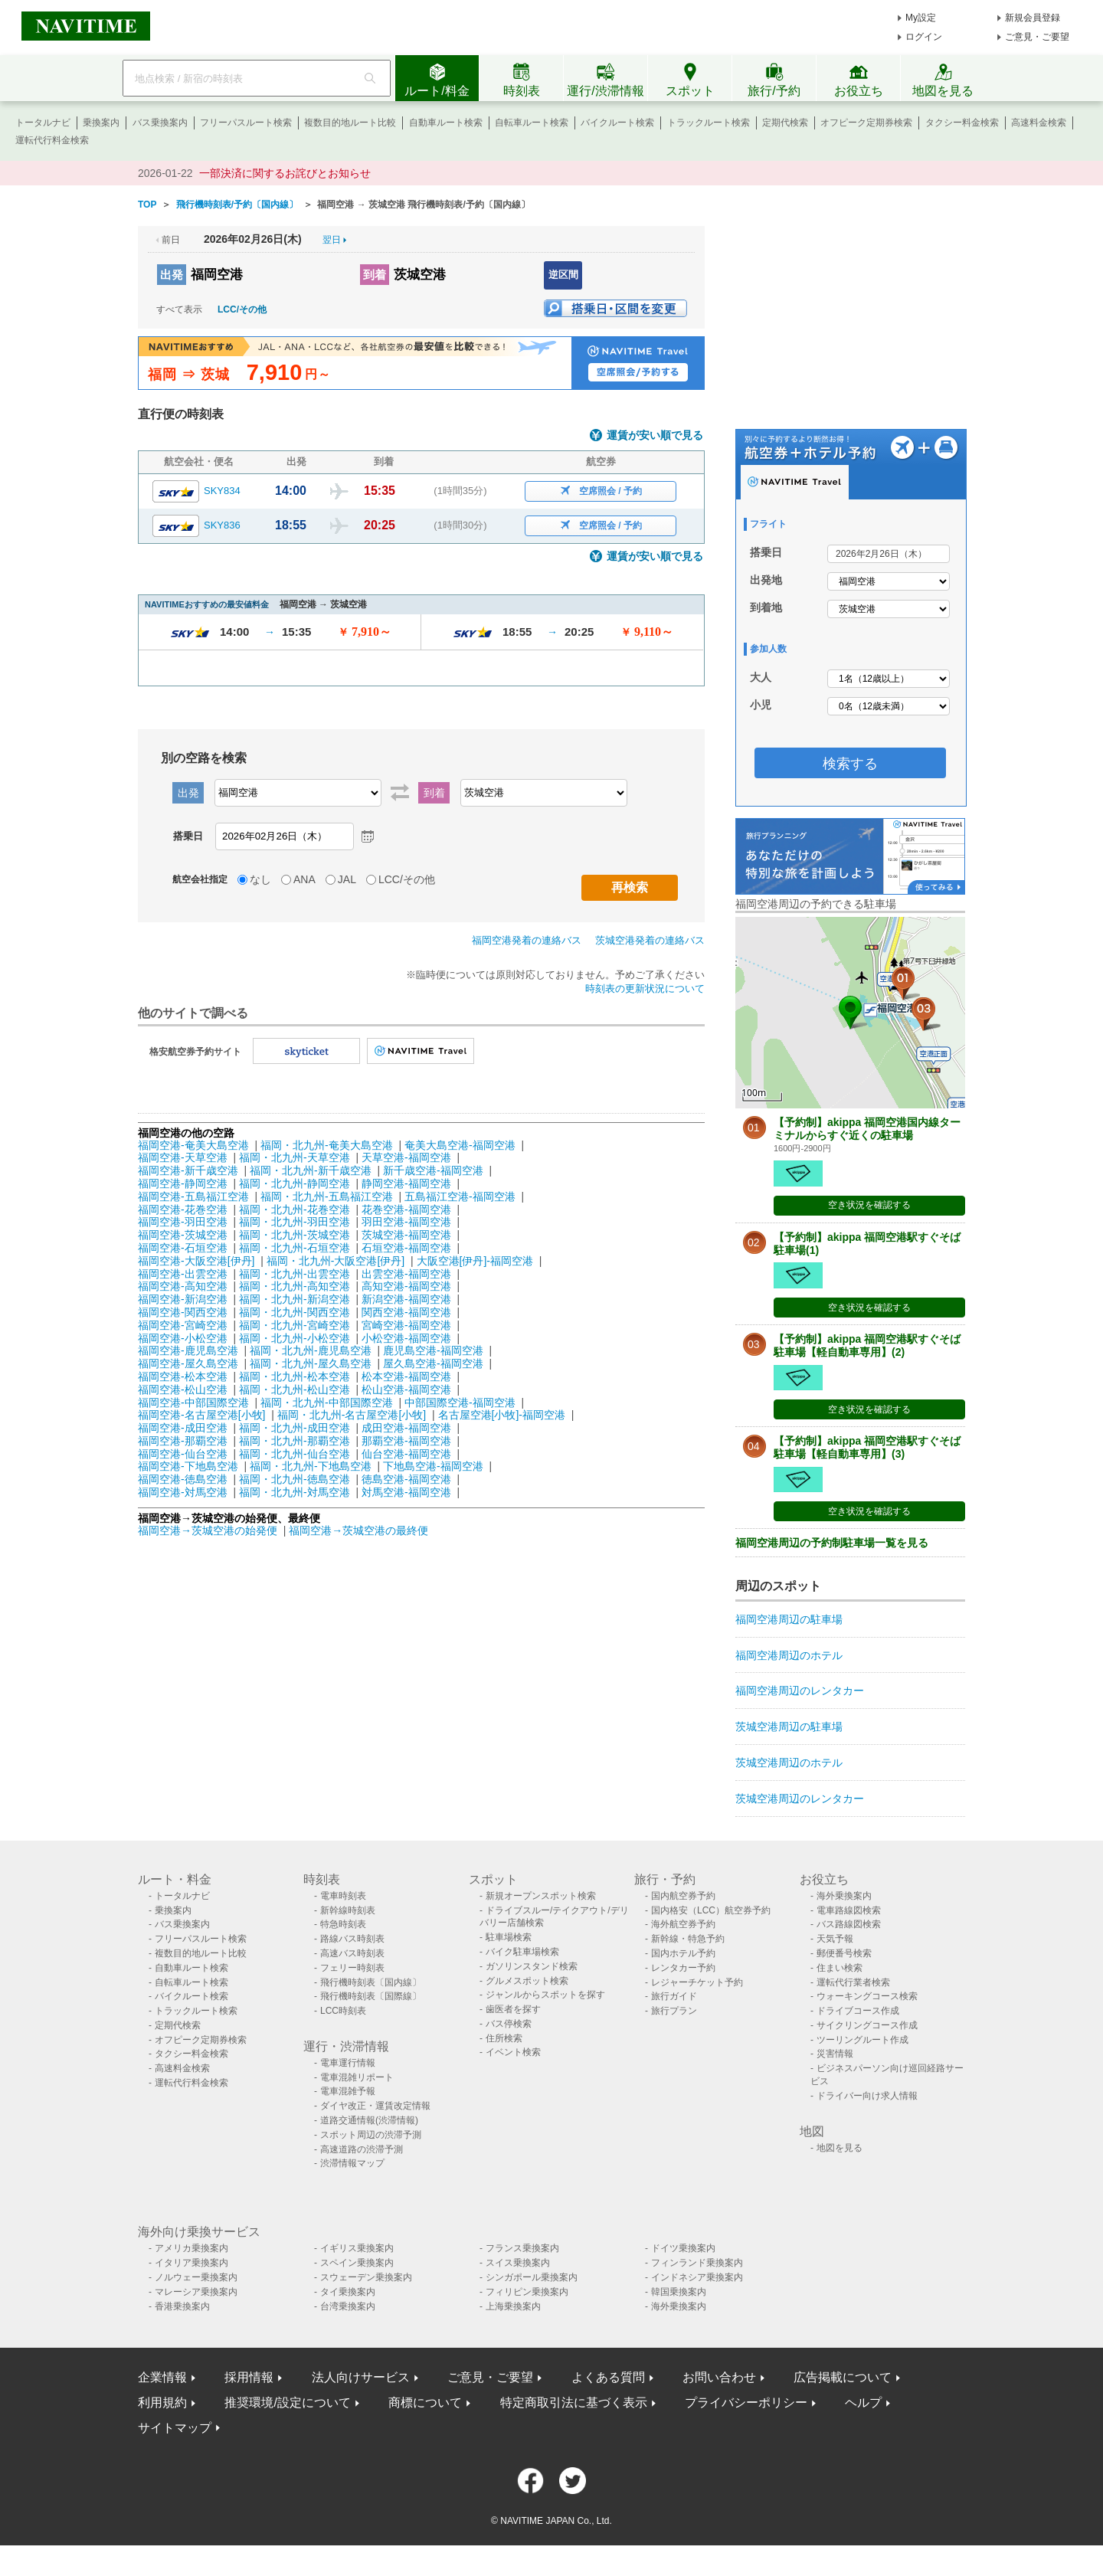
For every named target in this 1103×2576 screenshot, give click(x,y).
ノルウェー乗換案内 (196, 2277)
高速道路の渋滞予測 (361, 2149)
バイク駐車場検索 (522, 1951)
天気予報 (835, 1938)
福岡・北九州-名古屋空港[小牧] (351, 1415)
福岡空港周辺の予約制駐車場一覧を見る (831, 1543)
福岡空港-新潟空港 (182, 1299)
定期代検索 (785, 122)
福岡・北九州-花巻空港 (294, 1209)
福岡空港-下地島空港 (188, 1466)
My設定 (920, 17)
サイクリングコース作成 (867, 2025)
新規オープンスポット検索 (541, 1895)
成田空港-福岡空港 (406, 1428)
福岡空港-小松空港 (182, 1338)
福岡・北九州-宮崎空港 (294, 1325)
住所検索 (504, 2038)
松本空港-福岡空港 (406, 1376)
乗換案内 (101, 122)
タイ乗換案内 (347, 2291)
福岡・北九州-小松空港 (294, 1338)
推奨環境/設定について (287, 2402)
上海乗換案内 (513, 2306)
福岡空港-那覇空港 (182, 1441)
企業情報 (162, 2377)
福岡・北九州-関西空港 (294, 1312)
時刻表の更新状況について (645, 988)
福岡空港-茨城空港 (182, 1235)
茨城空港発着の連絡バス (650, 940)
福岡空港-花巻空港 (182, 1209)
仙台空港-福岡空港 (406, 1454)
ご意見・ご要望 (1037, 36)
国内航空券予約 (683, 1895)
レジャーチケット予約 (697, 1982)
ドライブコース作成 (858, 2010)
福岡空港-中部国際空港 (193, 1402)
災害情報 (835, 2053)
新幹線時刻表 (347, 1910)
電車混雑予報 (347, 2091)
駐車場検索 (509, 1937)
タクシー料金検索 (962, 122)
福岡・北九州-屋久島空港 (310, 1363)
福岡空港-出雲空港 (182, 1274)
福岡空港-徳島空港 (182, 1479)
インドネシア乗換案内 (697, 2277)
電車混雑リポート (357, 2077)
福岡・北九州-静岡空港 (294, 1183)
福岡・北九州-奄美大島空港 (326, 1145)
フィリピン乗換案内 (527, 2291)
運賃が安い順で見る (655, 435)
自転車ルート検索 (531, 122)
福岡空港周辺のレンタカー (799, 1690)
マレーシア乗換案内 (196, 2291)
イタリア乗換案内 (191, 2262)
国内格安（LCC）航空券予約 (711, 1910)
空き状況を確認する (869, 1205)
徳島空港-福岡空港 (406, 1479)
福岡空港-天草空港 (182, 1157)
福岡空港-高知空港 (182, 1286)
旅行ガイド (674, 1996)
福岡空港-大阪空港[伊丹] (196, 1261)
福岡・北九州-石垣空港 (294, 1248)
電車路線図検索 (849, 1910)
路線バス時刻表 (352, 1938)
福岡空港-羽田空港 (182, 1222)
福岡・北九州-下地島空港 (310, 1466)
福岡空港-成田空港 (182, 1428)
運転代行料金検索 (52, 140)
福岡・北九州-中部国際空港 (326, 1402)
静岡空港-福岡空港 (406, 1183)
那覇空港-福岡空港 (406, 1441)
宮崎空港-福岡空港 (406, 1325)
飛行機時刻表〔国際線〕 (370, 1996)
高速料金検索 (1038, 122)
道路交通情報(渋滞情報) (369, 2120)
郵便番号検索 (844, 1953)
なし (260, 879)
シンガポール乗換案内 (532, 2277)
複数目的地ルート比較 (350, 122)
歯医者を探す (513, 2009)
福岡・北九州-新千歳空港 (310, 1170)
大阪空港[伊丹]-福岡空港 (475, 1261)
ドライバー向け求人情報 (867, 2095)
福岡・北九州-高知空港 (294, 1286)
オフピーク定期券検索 (866, 122)
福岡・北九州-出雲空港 (294, 1274)
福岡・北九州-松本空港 (294, 1376)
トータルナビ (42, 122)
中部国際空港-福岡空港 (459, 1402)
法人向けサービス (361, 2377)
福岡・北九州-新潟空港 (294, 1299)
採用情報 (248, 2377)
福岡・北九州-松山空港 (294, 1389)
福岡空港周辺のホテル (789, 1655)
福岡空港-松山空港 (182, 1389)
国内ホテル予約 (683, 1953)
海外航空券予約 (683, 1924)
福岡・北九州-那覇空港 (294, 1441)
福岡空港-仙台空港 (182, 1454)
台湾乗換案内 (347, 2306)
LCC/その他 (242, 309)
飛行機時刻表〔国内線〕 (370, 1982)
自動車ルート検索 (446, 122)
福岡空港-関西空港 (182, 1312)
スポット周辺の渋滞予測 (370, 2134)
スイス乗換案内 (518, 2262)
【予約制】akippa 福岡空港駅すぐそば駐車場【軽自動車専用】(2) (867, 1345)
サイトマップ (174, 2427)
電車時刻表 (343, 1895)
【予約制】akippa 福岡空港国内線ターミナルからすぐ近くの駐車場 (867, 1128)
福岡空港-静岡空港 (182, 1183)
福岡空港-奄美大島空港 (193, 1145)
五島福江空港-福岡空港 (459, 1196)
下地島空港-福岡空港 (433, 1466)
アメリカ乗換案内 (191, 2248)
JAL (347, 879)
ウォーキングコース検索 (867, 1996)
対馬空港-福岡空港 (406, 1492)
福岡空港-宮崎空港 (182, 1325)
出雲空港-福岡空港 (406, 1274)
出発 (171, 274)
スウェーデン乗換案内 (366, 2277)
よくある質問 (608, 2377)
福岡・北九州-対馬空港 (294, 1492)
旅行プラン (674, 2010)
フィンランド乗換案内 (697, 2262)
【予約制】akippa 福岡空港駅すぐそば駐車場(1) (867, 1243)
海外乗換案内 (844, 1895)
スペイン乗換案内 (357, 2262)
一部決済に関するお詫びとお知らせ (285, 173)
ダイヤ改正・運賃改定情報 (375, 2105)
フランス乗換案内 (522, 2248)
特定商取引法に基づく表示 (573, 2402)
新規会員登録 (1032, 17)
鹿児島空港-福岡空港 (433, 1350)
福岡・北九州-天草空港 (294, 1157)
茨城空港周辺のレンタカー (799, 1798)
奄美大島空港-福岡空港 (459, 1145)
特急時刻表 (343, 1924)
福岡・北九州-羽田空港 (294, 1222)
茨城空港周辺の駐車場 (789, 1726)
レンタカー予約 (683, 1967)
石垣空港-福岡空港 (406, 1248)
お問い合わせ (719, 2377)
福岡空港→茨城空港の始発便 (209, 1530)
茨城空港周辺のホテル (789, 1762)
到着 (374, 274)
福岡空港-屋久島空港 (188, 1363)
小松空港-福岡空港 (406, 1338)
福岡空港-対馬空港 (182, 1492)
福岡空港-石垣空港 (182, 1248)
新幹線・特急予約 (688, 1938)
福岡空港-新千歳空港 (188, 1170)
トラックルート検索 (708, 122)
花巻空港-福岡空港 (406, 1209)
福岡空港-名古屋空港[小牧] (201, 1415)
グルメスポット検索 (527, 1980)
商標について (425, 2402)
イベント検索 (513, 2052)
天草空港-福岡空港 (406, 1157)
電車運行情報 (347, 2062)
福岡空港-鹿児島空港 (188, 1350)
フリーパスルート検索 (246, 122)
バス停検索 (509, 2023)
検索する (850, 763)
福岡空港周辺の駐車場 (789, 1619)
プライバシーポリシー (746, 2402)
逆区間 (563, 274)
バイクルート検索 (617, 122)
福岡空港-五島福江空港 (193, 1196)
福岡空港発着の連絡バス (526, 940)
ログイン (923, 36)
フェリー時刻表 (352, 1967)
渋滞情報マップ (352, 2163)
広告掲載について (843, 2377)
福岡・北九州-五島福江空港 (326, 1196)
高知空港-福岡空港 (406, 1286)
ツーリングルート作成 (862, 2039)
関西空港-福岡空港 (406, 1312)
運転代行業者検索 (853, 1982)
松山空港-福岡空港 (406, 1389)
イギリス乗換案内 (357, 2248)
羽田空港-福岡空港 (406, 1222)
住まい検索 (839, 1967)
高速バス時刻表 (352, 1953)
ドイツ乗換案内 (683, 2248)
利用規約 (162, 2402)
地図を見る (839, 2147)
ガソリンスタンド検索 (532, 1966)
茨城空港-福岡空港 (406, 1235)
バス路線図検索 (849, 1924)
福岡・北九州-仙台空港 (294, 1454)
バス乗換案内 (160, 122)
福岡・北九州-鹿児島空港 (310, 1350)
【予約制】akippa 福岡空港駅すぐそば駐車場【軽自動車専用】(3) (867, 1447)
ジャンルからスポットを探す (545, 1994)
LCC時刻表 (343, 2010)
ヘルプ (863, 2402)
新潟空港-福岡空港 (406, 1299)
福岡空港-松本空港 (182, 1376)
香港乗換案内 (182, 2306)
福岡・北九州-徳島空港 (294, 1479)
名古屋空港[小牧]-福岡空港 (501, 1415)
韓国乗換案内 (678, 2291)
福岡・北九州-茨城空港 (294, 1235)
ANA (304, 879)
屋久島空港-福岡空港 (433, 1363)
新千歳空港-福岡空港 (433, 1170)
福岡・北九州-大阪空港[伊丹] (335, 1261)
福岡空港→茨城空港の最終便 (358, 1530)
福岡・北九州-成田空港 (294, 1428)
